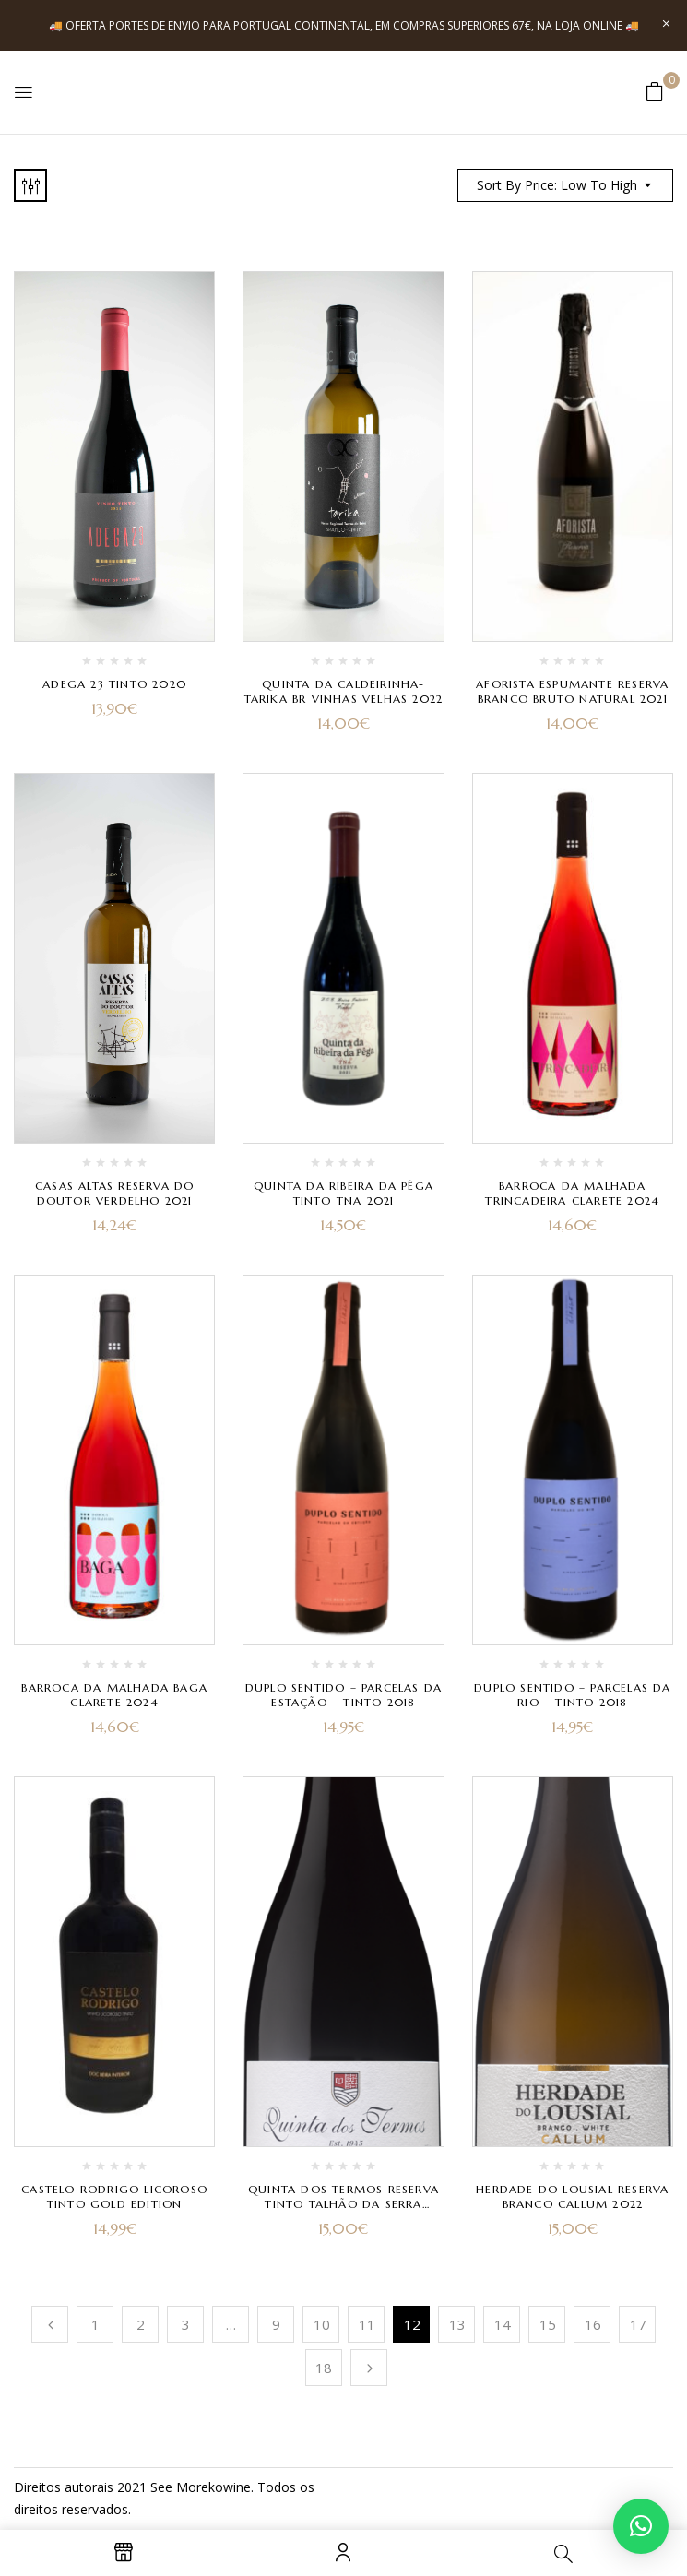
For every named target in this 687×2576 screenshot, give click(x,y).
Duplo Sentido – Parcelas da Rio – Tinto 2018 (572, 1694)
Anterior (49, 2324)
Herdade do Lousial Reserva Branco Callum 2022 (572, 2196)
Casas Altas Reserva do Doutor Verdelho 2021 (114, 1193)
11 (367, 2324)
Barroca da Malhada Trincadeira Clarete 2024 (572, 1193)
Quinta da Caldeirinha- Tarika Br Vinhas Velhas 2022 (344, 691)
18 (323, 2367)
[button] (655, 91)
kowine (229, 2487)
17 (638, 2324)
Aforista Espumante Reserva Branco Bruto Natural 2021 (572, 691)
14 (502, 2324)
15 (547, 2324)
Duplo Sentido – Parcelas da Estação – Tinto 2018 (343, 1694)
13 (457, 2324)
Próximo (368, 2367)
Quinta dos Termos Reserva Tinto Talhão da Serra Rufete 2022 (343, 2204)
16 (593, 2324)
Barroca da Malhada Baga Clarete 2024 (114, 1694)
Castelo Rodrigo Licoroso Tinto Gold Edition (114, 2196)
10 (322, 2324)
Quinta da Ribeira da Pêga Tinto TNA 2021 (343, 1193)
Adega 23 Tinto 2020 (114, 684)
